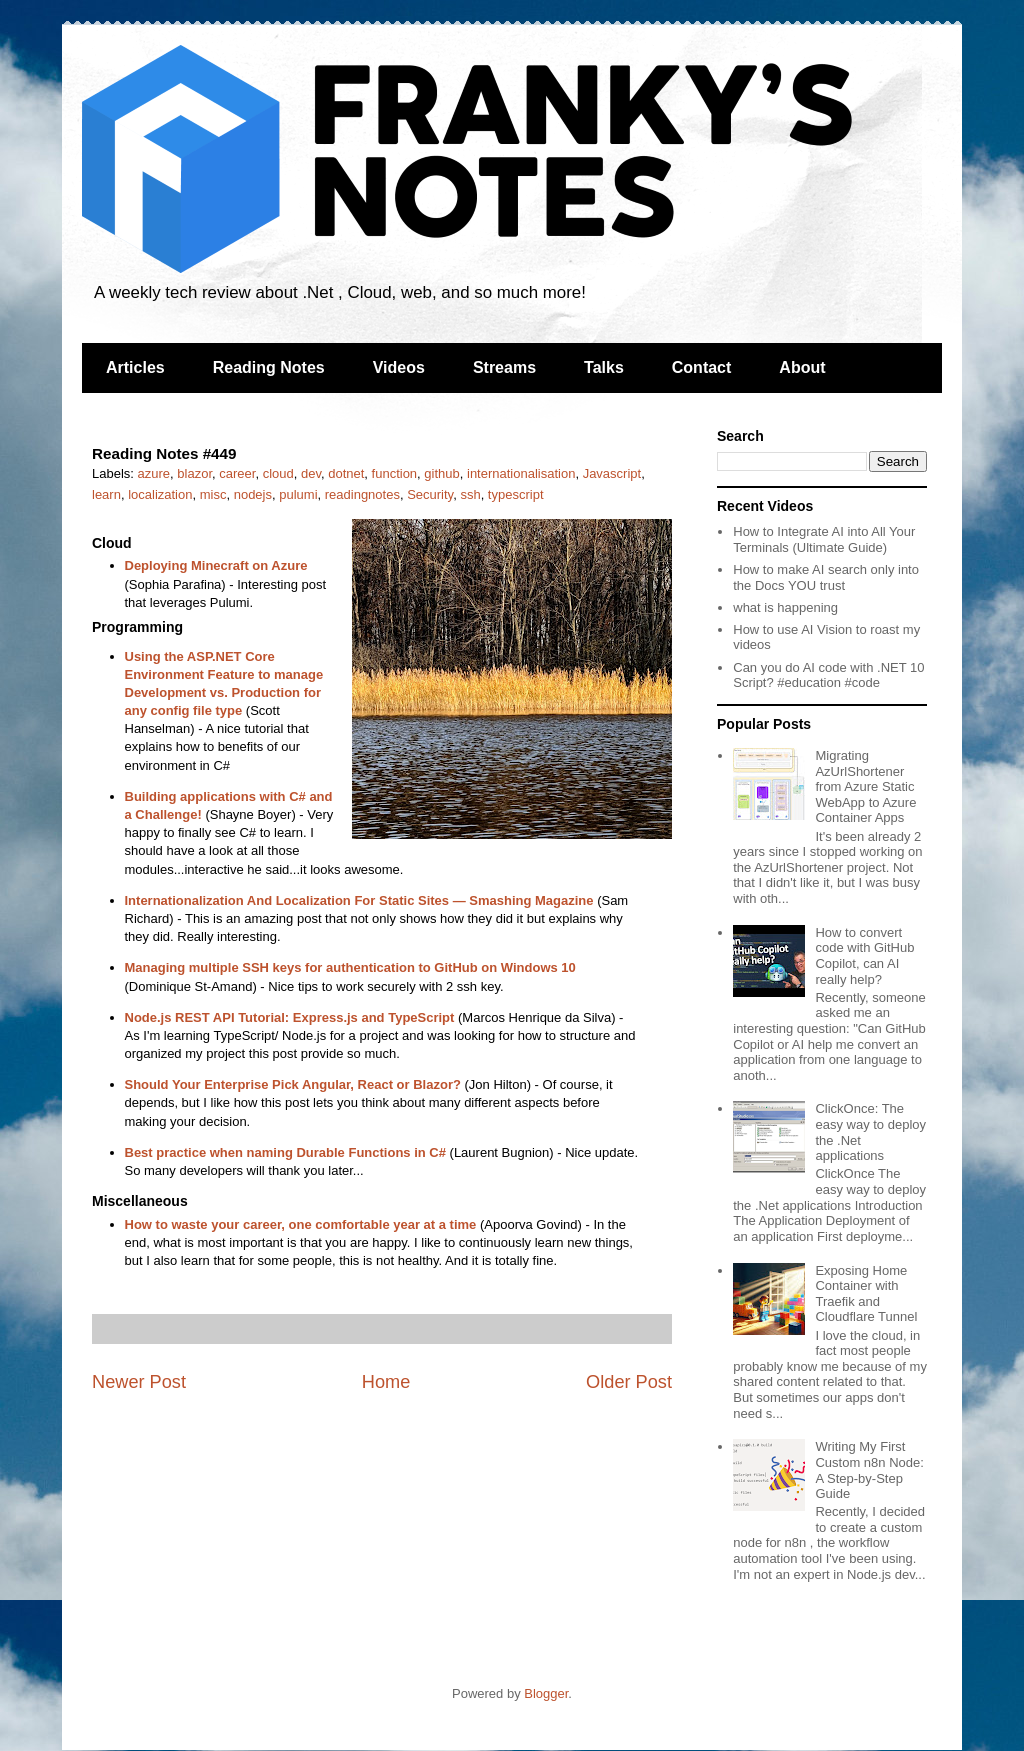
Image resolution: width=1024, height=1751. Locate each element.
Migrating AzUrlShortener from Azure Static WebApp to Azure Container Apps (865, 786)
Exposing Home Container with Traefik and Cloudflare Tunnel (866, 1294)
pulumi (298, 494)
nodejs (253, 494)
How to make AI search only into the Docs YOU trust (826, 577)
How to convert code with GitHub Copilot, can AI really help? (864, 956)
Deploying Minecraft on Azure (216, 565)
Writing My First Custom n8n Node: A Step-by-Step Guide (869, 1470)
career (237, 473)
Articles (135, 367)
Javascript (612, 473)
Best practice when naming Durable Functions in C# (285, 1152)
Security (430, 494)
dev (311, 473)
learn (106, 494)
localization (160, 494)
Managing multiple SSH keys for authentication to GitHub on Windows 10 (350, 967)
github (441, 473)
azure (154, 473)
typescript (516, 494)
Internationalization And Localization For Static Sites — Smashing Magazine (359, 900)
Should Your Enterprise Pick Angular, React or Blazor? (293, 1084)
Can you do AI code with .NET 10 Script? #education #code (828, 675)
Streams (504, 367)
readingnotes (362, 494)
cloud (278, 473)
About (802, 367)
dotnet (346, 473)
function (395, 473)
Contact (702, 367)
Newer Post (139, 1382)
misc (213, 494)
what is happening (785, 607)
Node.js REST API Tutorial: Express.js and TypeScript (290, 1017)
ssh (470, 494)
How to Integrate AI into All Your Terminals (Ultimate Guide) (824, 539)
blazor (194, 473)
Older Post (629, 1382)
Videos (399, 367)
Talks (604, 367)
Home (386, 1382)
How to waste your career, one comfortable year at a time (301, 1224)
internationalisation (521, 473)
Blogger (546, 1693)
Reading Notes (269, 367)
